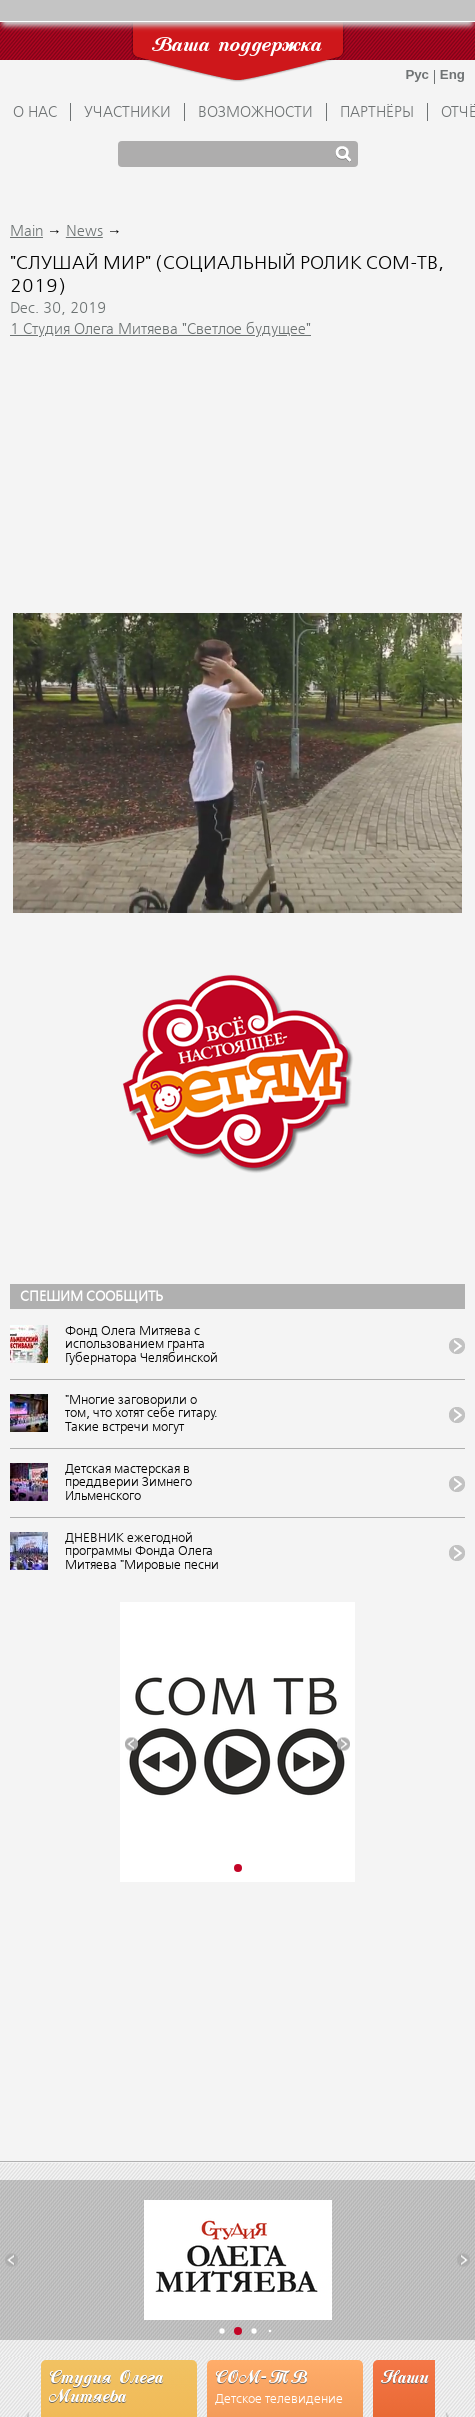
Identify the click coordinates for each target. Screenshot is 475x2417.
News (84, 232)
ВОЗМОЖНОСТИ (255, 113)
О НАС (35, 113)
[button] (131, 1744)
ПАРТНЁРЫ (377, 113)
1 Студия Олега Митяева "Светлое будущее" (160, 330)
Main (26, 232)
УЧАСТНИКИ (127, 113)
